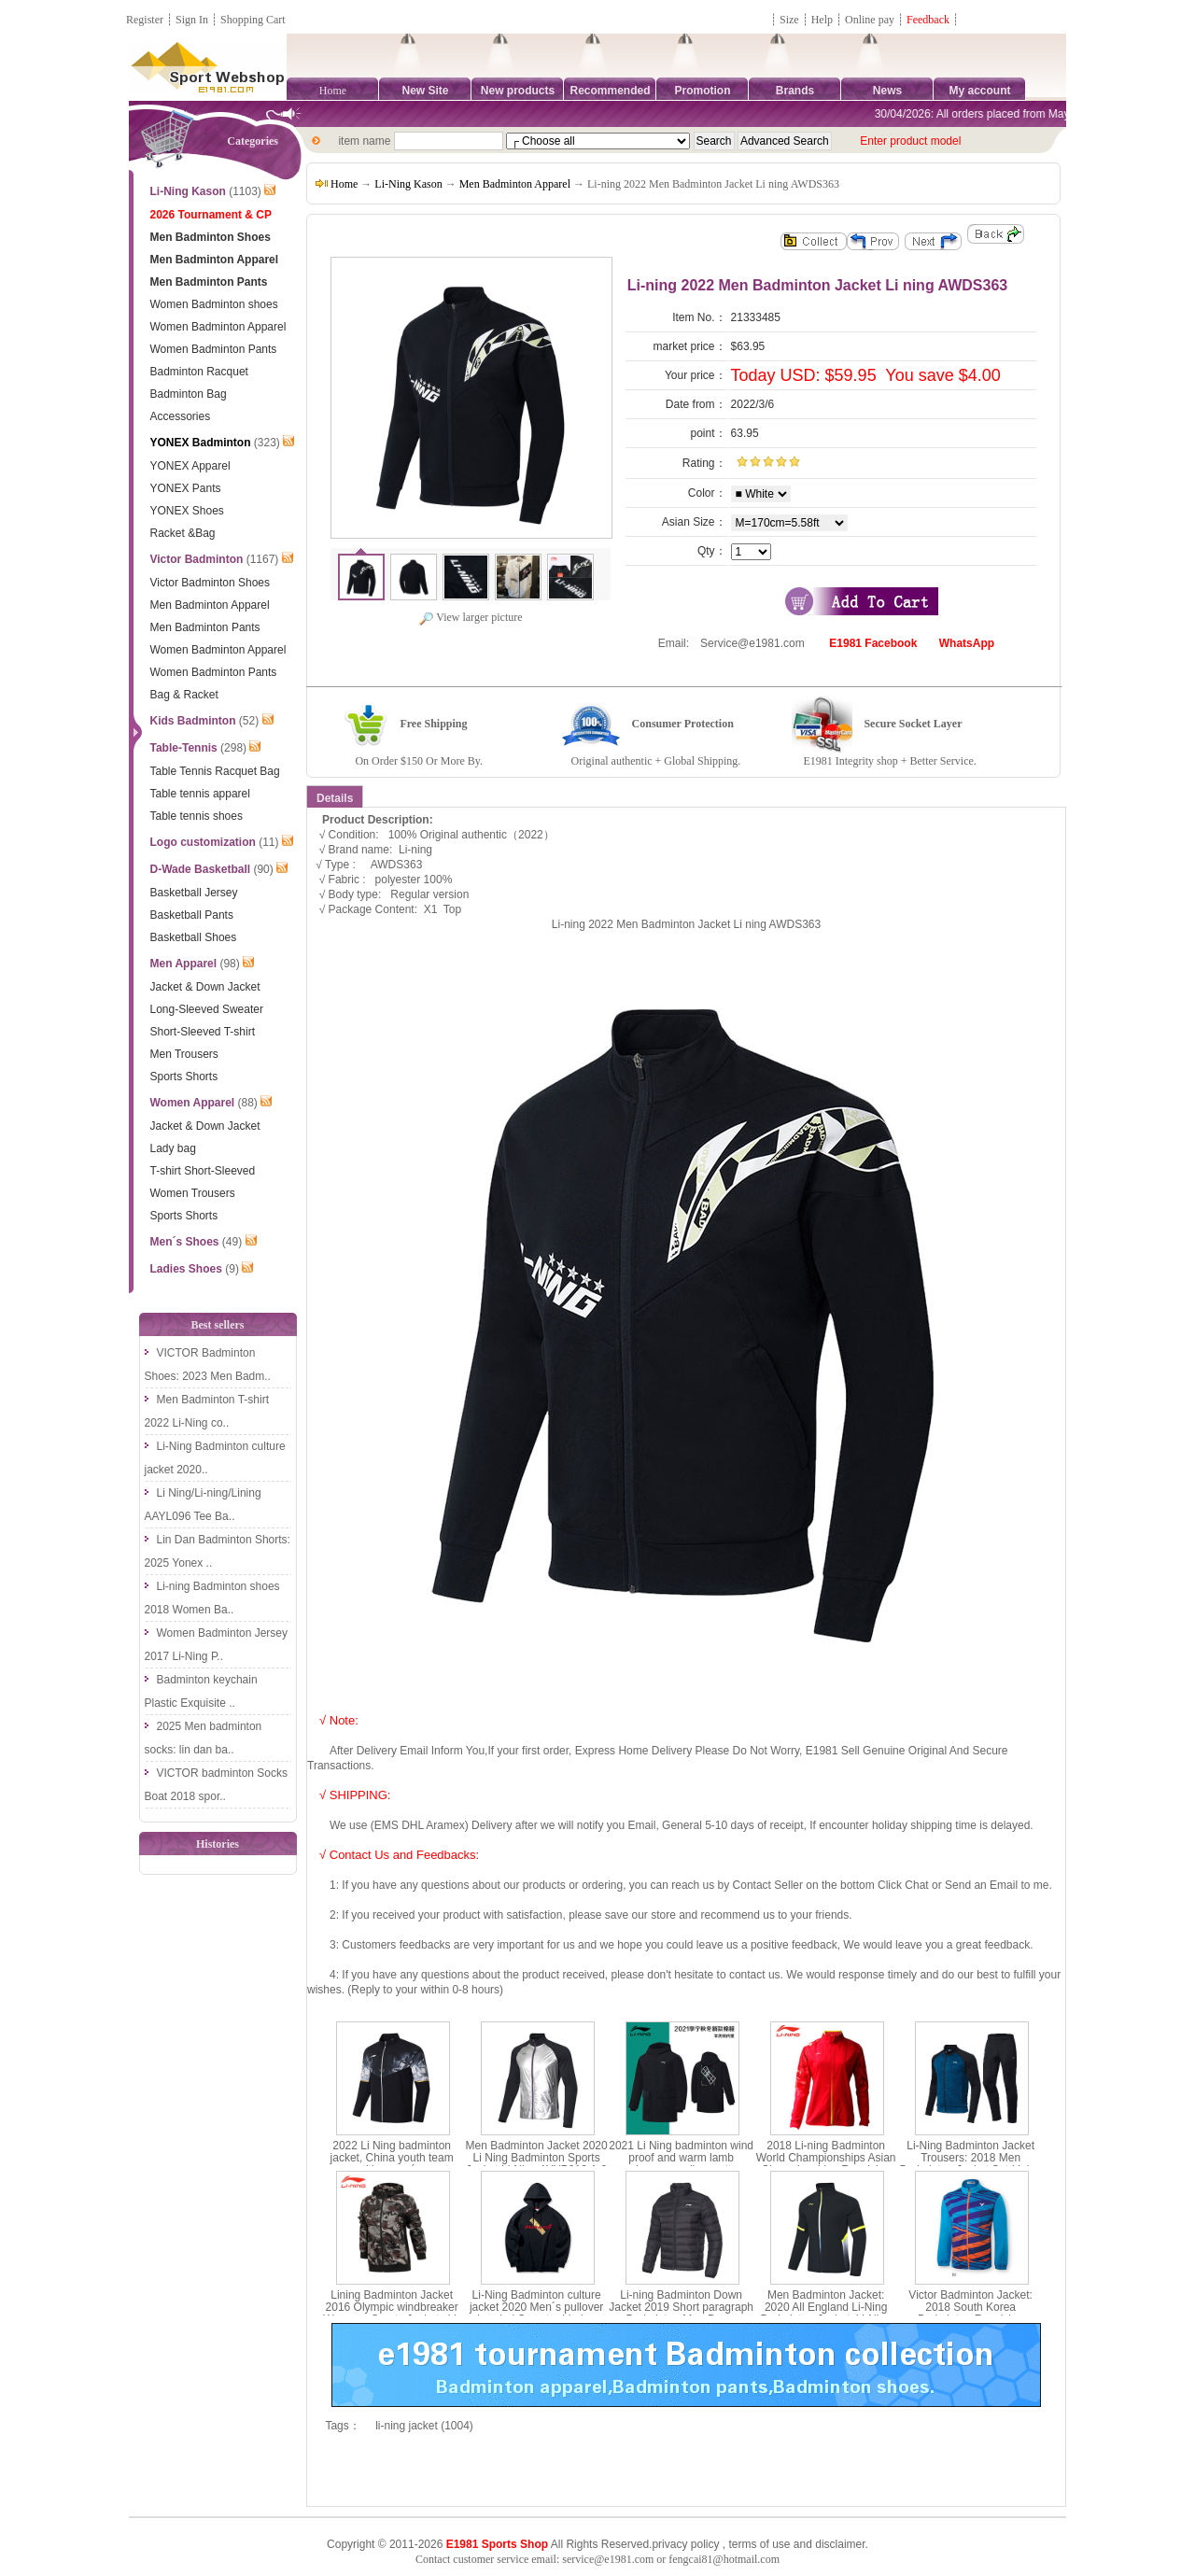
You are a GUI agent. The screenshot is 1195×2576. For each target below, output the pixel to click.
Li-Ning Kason (408, 183)
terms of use (759, 2544)
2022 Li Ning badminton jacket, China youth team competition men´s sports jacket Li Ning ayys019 (392, 2164)
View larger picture (470, 617)
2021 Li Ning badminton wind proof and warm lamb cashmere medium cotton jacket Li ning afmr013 (681, 2164)
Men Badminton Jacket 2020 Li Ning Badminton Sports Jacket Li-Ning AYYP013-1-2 (537, 2157)
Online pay (869, 19)
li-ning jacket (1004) (424, 2425)
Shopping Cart (253, 19)
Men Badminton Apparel (514, 183)
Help (822, 19)
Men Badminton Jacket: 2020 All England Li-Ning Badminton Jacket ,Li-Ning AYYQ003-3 (826, 2313)
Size (789, 19)
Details (334, 798)
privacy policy (685, 2544)
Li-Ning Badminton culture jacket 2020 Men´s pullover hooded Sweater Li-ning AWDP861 (536, 2313)
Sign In (192, 19)
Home (332, 90)
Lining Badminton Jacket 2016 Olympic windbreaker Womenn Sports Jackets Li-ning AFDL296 (391, 2313)
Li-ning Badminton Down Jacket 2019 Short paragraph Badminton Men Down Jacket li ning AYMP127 (681, 2313)
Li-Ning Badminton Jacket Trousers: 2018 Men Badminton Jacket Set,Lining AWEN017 (971, 2164)
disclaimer (840, 2544)
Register (144, 19)
